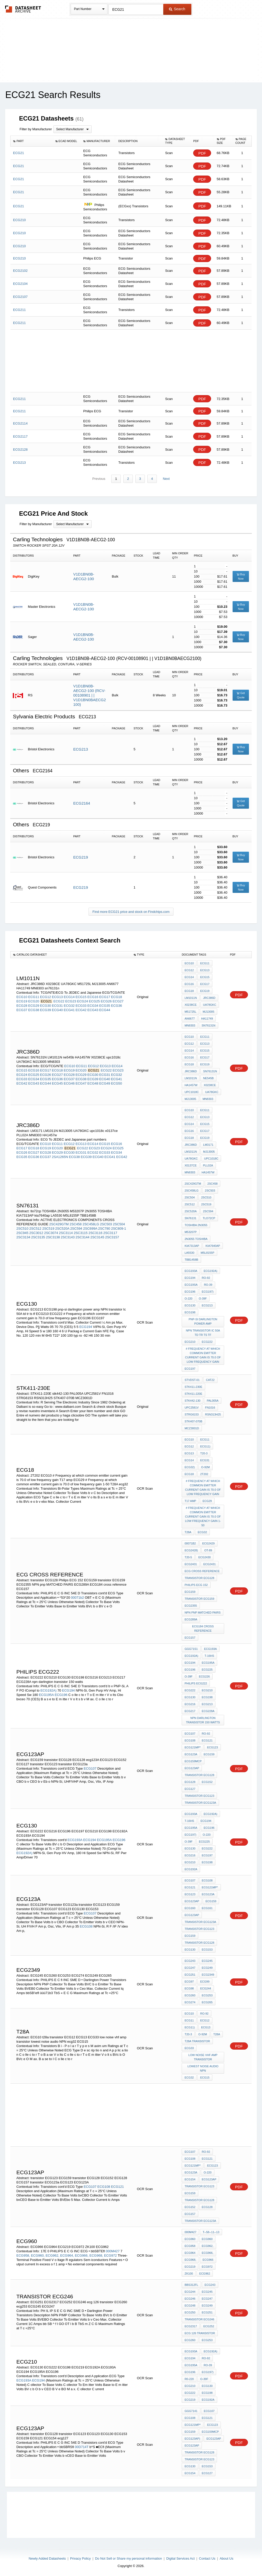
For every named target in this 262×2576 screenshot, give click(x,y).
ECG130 (189, 1305)
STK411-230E (193, 1386)
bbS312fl (191, 2284)
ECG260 (189, 1995)
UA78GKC (209, 1004)
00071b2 (77, 1597)
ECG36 (116, 1006)
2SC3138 (53, 1237)
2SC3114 (66, 1233)
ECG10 (21, 997)
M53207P (190, 1231)
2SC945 (22, 1233)
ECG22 (58, 1001)
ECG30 (45, 1006)
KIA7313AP (191, 1245)
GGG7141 (190, 2410)
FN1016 (210, 1407)
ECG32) (189, 1467)
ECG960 (189, 2239)
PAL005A (213, 1400)
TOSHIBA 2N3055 (195, 1225)
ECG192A (190, 1869)
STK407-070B (193, 1421)
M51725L (190, 1011)
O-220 (188, 1298)
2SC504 (119, 1224)
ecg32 (202, 1532)
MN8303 (189, 1025)
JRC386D (209, 997)
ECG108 (189, 1740)
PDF (202, 153)
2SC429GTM (59, 1224)
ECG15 (80, 997)
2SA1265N (60, 1157)
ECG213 (80, 749)
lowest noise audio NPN (203, 2068)
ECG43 (93, 1010)
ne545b (208, 1078)
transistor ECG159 (199, 1598)
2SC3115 (81, 1233)
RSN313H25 (213, 1414)
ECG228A (208, 1711)
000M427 (112, 2251)
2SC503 (106, 1224)
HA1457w (208, 1172)
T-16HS (209, 1655)
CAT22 (210, 1379)
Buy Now (241, 576)
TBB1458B (191, 1259)
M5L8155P (207, 1252)
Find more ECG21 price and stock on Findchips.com (130, 912)
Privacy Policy (80, 2558)
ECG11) (205, 1446)
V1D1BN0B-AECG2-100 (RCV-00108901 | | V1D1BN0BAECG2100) (89, 695)
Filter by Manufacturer (35, 129)
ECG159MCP (193, 1761)
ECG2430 (204, 1557)
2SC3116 (95, 1233)
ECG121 (207, 1740)
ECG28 (21, 1006)
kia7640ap (212, 1245)
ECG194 (85, 1327)
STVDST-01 (192, 1379)
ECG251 (189, 1974)
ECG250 (189, 2312)
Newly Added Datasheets (47, 2558)
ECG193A (190, 1270)
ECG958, (23, 2255)
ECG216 (189, 1704)
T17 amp (190, 1500)
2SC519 (48, 1228)
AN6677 (189, 1018)
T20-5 (188, 1557)
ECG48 (93, 1083)
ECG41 (69, 1010)
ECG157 (189, 1637)
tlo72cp (209, 1218)
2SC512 (35, 1228)
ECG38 (33, 1010)
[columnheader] (31, 141)
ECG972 (110, 2255)
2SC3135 (38, 1237)
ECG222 (207, 1341)
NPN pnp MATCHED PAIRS (202, 1612)
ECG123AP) (192, 2438)
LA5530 (189, 1252)
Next (166, 479)
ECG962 (204, 2273)
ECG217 (189, 1711)
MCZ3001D (191, 1428)
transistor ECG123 (199, 1795)
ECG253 (207, 1995)
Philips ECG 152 (196, 1584)
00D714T (82, 2447)
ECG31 (57, 1006)
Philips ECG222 (195, 1683)
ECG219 (80, 857)
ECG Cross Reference (202, 1571)
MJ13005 (208, 1011)
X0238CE (190, 1004)
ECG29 (33, 1006)
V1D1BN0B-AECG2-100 (83, 576)
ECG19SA (191, 1284)
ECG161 (207, 1908)
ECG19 (21, 1001)
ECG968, (96, 2255)
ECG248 (189, 2305)
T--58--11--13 (211, 2232)
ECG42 (80, 1010)
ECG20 (33, 1001)
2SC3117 (110, 1233)
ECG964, (67, 2255)
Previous (98, 479)
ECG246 (189, 2298)
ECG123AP (191, 1768)
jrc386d (190, 1071)
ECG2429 (208, 1543)
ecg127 (207, 2473)
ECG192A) (210, 1270)
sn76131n (208, 1025)
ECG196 (189, 1291)
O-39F (203, 1298)
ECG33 (80, 1006)
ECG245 (207, 1960)
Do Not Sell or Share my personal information (128, 2558)
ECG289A (190, 1619)
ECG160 (189, 1908)
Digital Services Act (180, 2558)
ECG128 (189, 1781)
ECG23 (70, 1001)
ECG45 (57, 1083)
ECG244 (205, 1988)
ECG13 (57, 997)
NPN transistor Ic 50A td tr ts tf (203, 1332)
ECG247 (189, 1967)
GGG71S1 (191, 1648)
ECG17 (104, 997)
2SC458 (76, 1224)
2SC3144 (82, 1237)
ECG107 (90, 1768)
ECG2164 (81, 803)
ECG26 (106, 1001)
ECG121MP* (192, 1747)
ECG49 (104, 1083)
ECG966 (208, 2259)
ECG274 (189, 2002)
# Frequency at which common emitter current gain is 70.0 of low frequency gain (203, 1355)
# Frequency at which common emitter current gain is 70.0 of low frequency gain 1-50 (203, 1516)
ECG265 (207, 2002)
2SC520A (62, 1228)
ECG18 (116, 997)
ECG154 (189, 2179)
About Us (226, 2558)
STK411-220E (193, 1393)
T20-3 (204, 1453)
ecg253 (207, 2340)
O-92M (205, 1467)
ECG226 (204, 1676)
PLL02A (208, 1165)
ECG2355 (190, 1605)
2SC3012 (36, 1233)
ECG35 (104, 1006)
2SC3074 (51, 1233)
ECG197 (189, 1368)
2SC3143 (68, 1237)
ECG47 (80, 1083)
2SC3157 (112, 1237)
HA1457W (190, 1085)
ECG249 (207, 1967)
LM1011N (190, 997)
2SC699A (90, 1228)
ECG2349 (208, 1974)
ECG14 (69, 997)
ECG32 (69, 1006)
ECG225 (207, 1669)
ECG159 (189, 1591)
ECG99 (204, 1981)
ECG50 (116, 1083)
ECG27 (118, 1001)
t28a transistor (197, 2041)
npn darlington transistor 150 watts (203, 1720)
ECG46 (69, 1083)
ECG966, (81, 2255)
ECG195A (46, 1695)
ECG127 (189, 1788)
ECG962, (52, 2255)
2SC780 (104, 1228)
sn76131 (190, 1218)
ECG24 (82, 1001)
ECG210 (189, 1341)
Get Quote (241, 695)
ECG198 (189, 1312)
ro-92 (206, 1277)
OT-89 (208, 1550)
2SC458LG (91, 1224)
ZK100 (188, 2273)
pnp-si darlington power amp (203, 1321)
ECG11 (33, 997)
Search (177, 9)
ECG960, (38, 2255)
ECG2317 (190, 2326)
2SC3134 (23, 1237)
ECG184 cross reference (203, 1628)
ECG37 (21, 1010)
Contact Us (207, 2558)
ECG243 (189, 1960)
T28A (187, 1532)
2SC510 (22, 1228)
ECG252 (208, 2326)
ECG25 (94, 1001)
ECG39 (45, 1010)
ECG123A (190, 1754)
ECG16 (93, 997)
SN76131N (210, 1071)
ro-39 (208, 1284)
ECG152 (207, 1781)
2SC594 (76, 1228)
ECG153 (207, 1949)
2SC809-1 (118, 1228)
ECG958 (189, 2245)
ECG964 (189, 2252)
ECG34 (93, 1006)
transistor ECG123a (200, 1802)
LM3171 (208, 1144)
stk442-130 (192, 1400)
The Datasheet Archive (23, 9)
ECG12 (45, 997)
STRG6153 (191, 1414)
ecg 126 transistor (199, 2333)
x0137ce (190, 1165)
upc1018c (191, 1092)
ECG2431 (190, 1564)
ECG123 (212, 1747)
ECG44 (104, 1010)
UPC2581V (191, 1407)
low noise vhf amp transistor (202, 2057)
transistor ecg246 (199, 2319)
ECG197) (208, 1291)
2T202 (204, 1474)
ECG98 (189, 1988)
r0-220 (189, 2378)
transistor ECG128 (199, 1577)
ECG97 (189, 1981)
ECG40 (57, 1010)
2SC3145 (97, 1237)
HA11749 (207, 1018)
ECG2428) (191, 1550)
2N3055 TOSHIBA (195, 1238)
